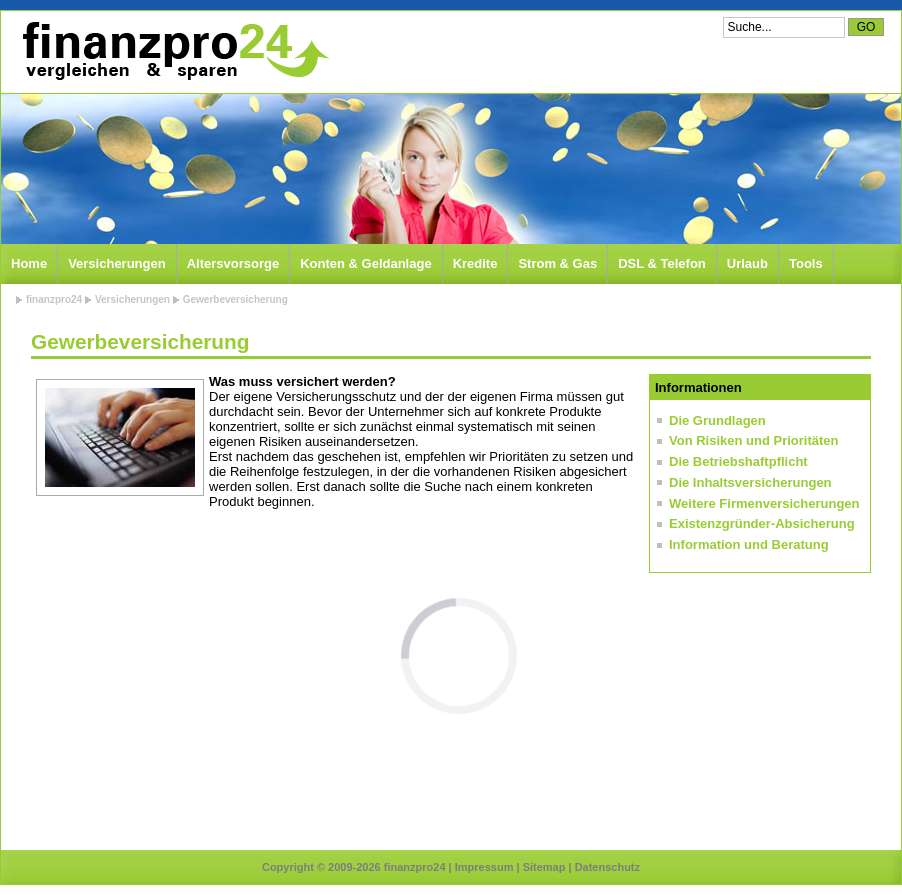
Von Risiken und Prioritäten (754, 440)
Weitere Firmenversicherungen (764, 503)
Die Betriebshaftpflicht (738, 461)
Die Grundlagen (717, 420)
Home (29, 263)
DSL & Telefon (662, 263)
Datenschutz (607, 867)
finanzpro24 (54, 299)
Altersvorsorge (233, 263)
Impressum (484, 867)
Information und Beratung (749, 544)
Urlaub (747, 263)
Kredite (475, 263)
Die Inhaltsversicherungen (750, 482)
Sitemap (544, 867)
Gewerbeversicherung (235, 299)
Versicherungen (117, 263)
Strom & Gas (557, 263)
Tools (806, 263)
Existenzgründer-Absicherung (762, 523)
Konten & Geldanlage (365, 263)
